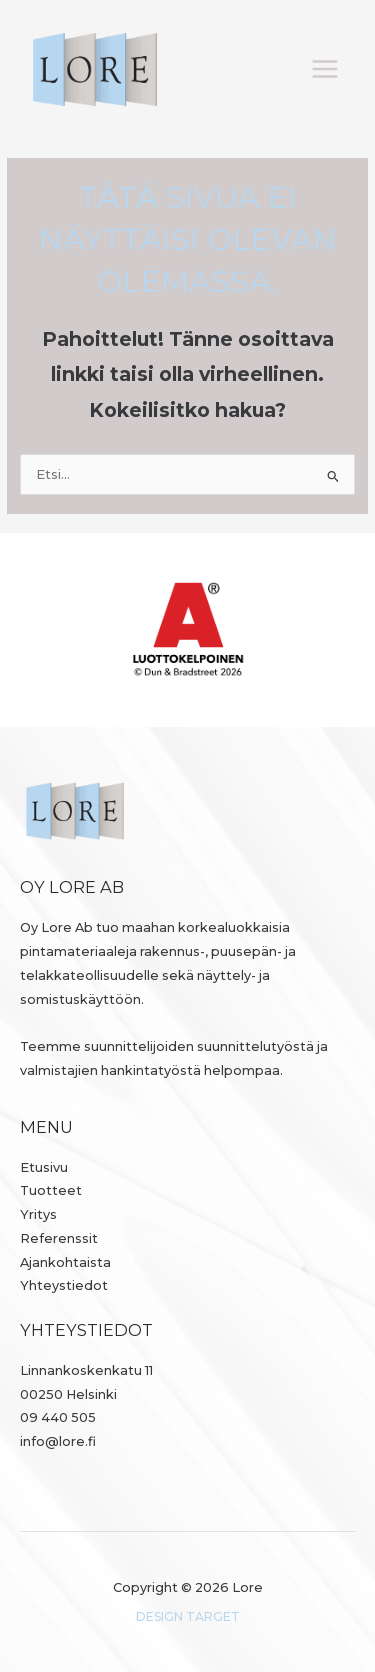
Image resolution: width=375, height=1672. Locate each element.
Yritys (38, 1214)
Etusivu (44, 1167)
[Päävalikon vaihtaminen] (325, 69)
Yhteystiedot (64, 1285)
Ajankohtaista (65, 1262)
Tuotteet (51, 1190)
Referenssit (59, 1238)
